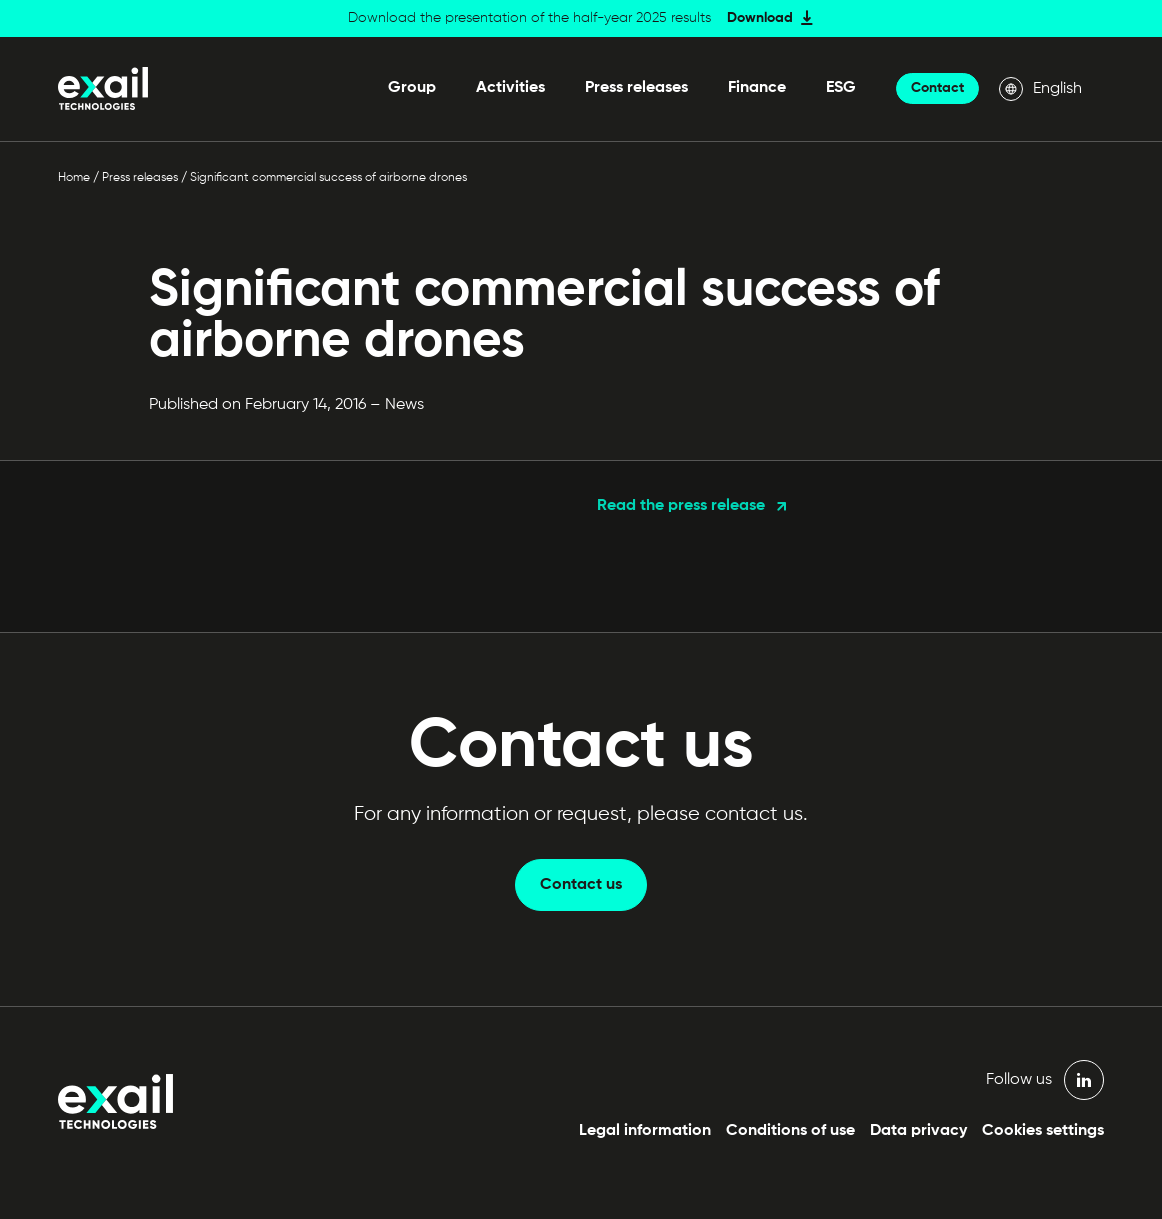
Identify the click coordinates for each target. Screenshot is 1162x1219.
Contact (937, 88)
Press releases (636, 88)
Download (760, 18)
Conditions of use (790, 1131)
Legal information (645, 1131)
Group (412, 88)
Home (74, 178)
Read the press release (681, 506)
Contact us (581, 885)
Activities (510, 88)
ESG (841, 88)
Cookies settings (1043, 1131)
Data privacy (918, 1131)
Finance (757, 88)
